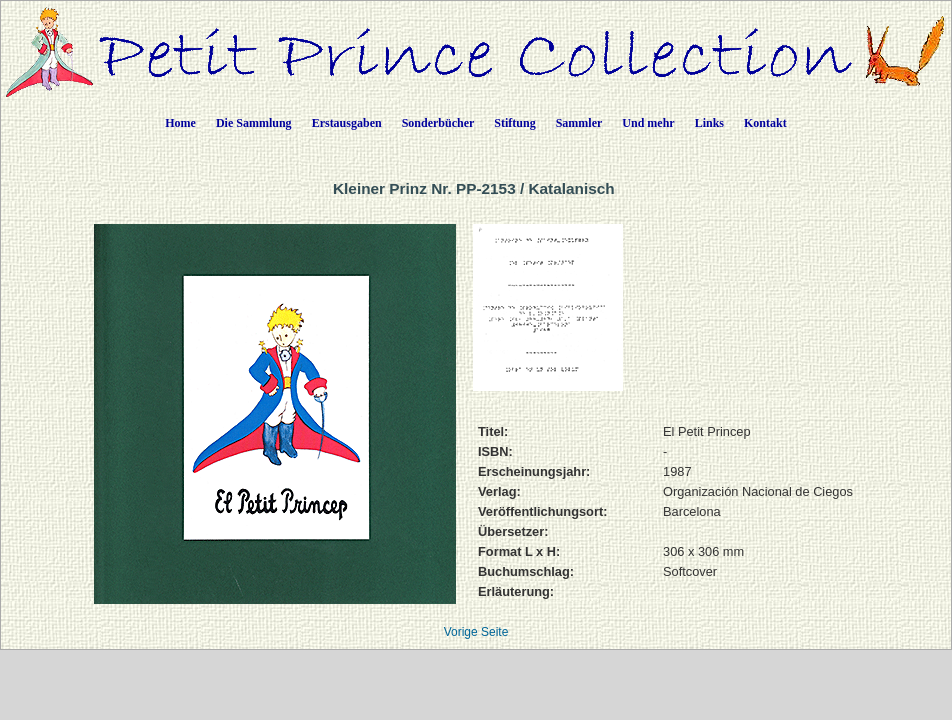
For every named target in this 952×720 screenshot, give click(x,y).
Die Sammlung (254, 123)
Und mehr (648, 123)
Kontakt (765, 123)
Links (709, 123)
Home (180, 123)
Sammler (579, 123)
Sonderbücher (438, 123)
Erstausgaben (347, 123)
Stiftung (514, 123)
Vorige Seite (476, 632)
